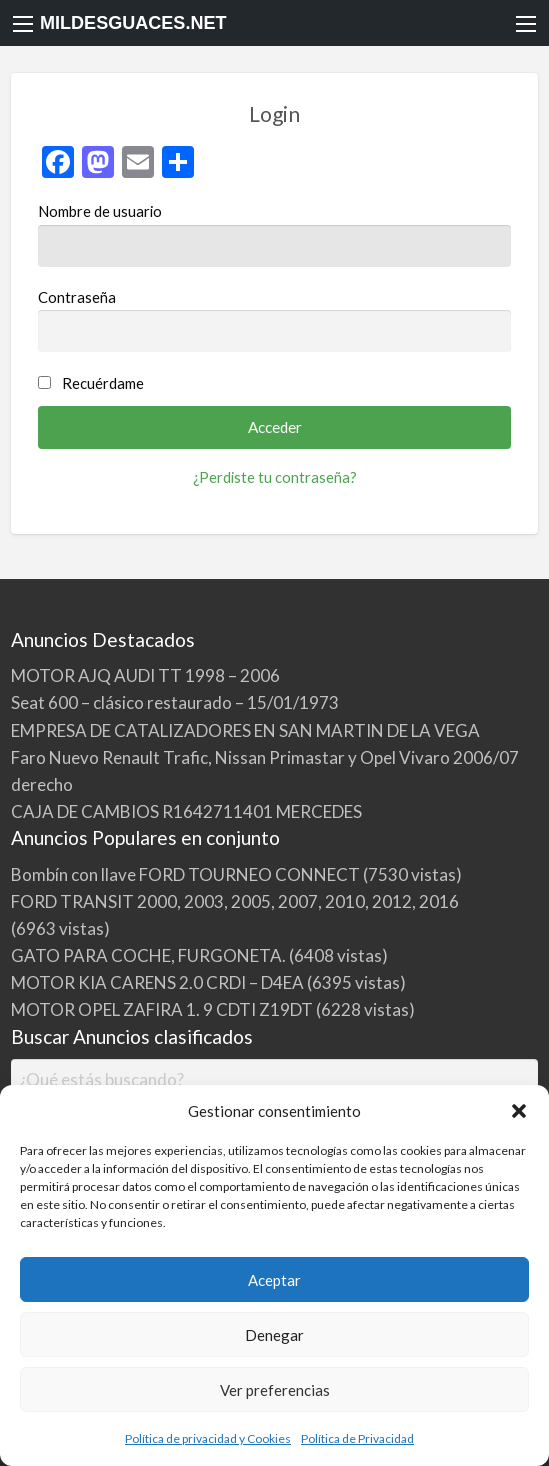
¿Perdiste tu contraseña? (275, 477)
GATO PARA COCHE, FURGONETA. (148, 955)
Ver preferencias (275, 1390)
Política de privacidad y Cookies (208, 1438)
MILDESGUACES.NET (133, 23)
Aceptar (274, 1280)
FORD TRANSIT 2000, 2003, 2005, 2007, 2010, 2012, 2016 (235, 901)
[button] (519, 1111)
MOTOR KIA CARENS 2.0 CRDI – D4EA (157, 982)
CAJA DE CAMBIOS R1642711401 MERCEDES (186, 811)
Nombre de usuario (275, 234)
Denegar (274, 1335)
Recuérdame (103, 383)
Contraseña (275, 320)
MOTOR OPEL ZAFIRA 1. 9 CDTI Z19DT (162, 1009)
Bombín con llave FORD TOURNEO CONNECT (185, 874)
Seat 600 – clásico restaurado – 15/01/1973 (175, 702)
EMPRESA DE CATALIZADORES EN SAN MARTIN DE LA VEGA (245, 730)
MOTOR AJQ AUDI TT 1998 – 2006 (145, 675)
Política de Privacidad (357, 1438)
